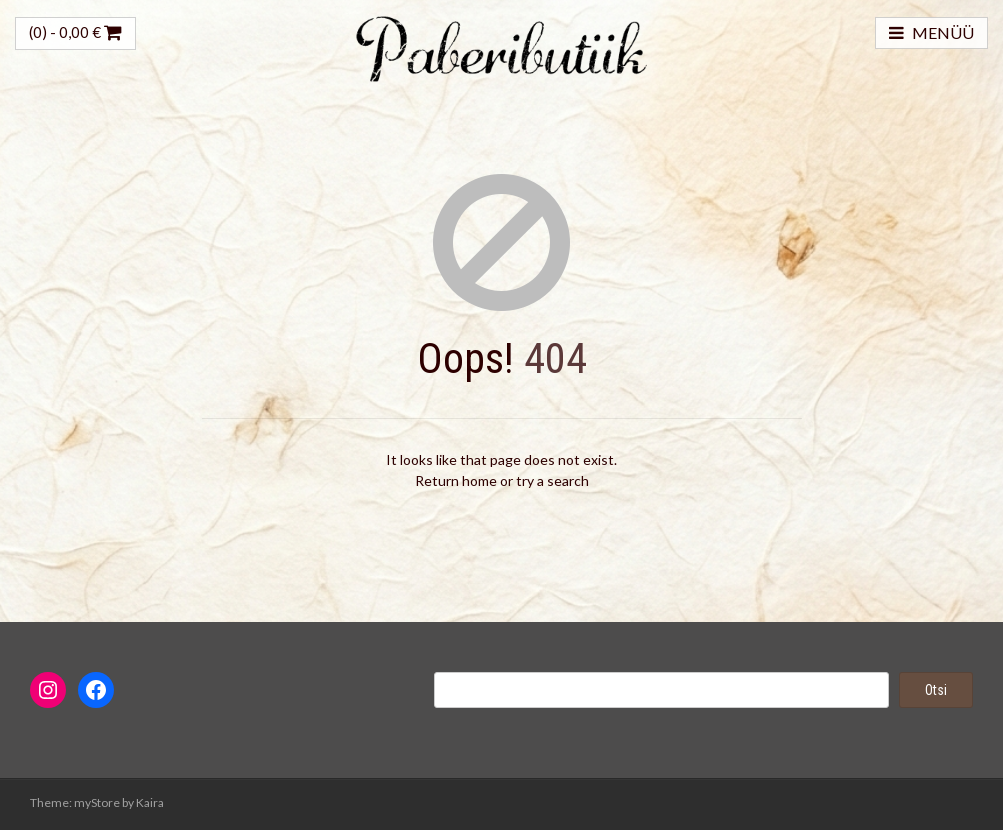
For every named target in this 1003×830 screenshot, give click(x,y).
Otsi (936, 690)
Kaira (150, 802)
